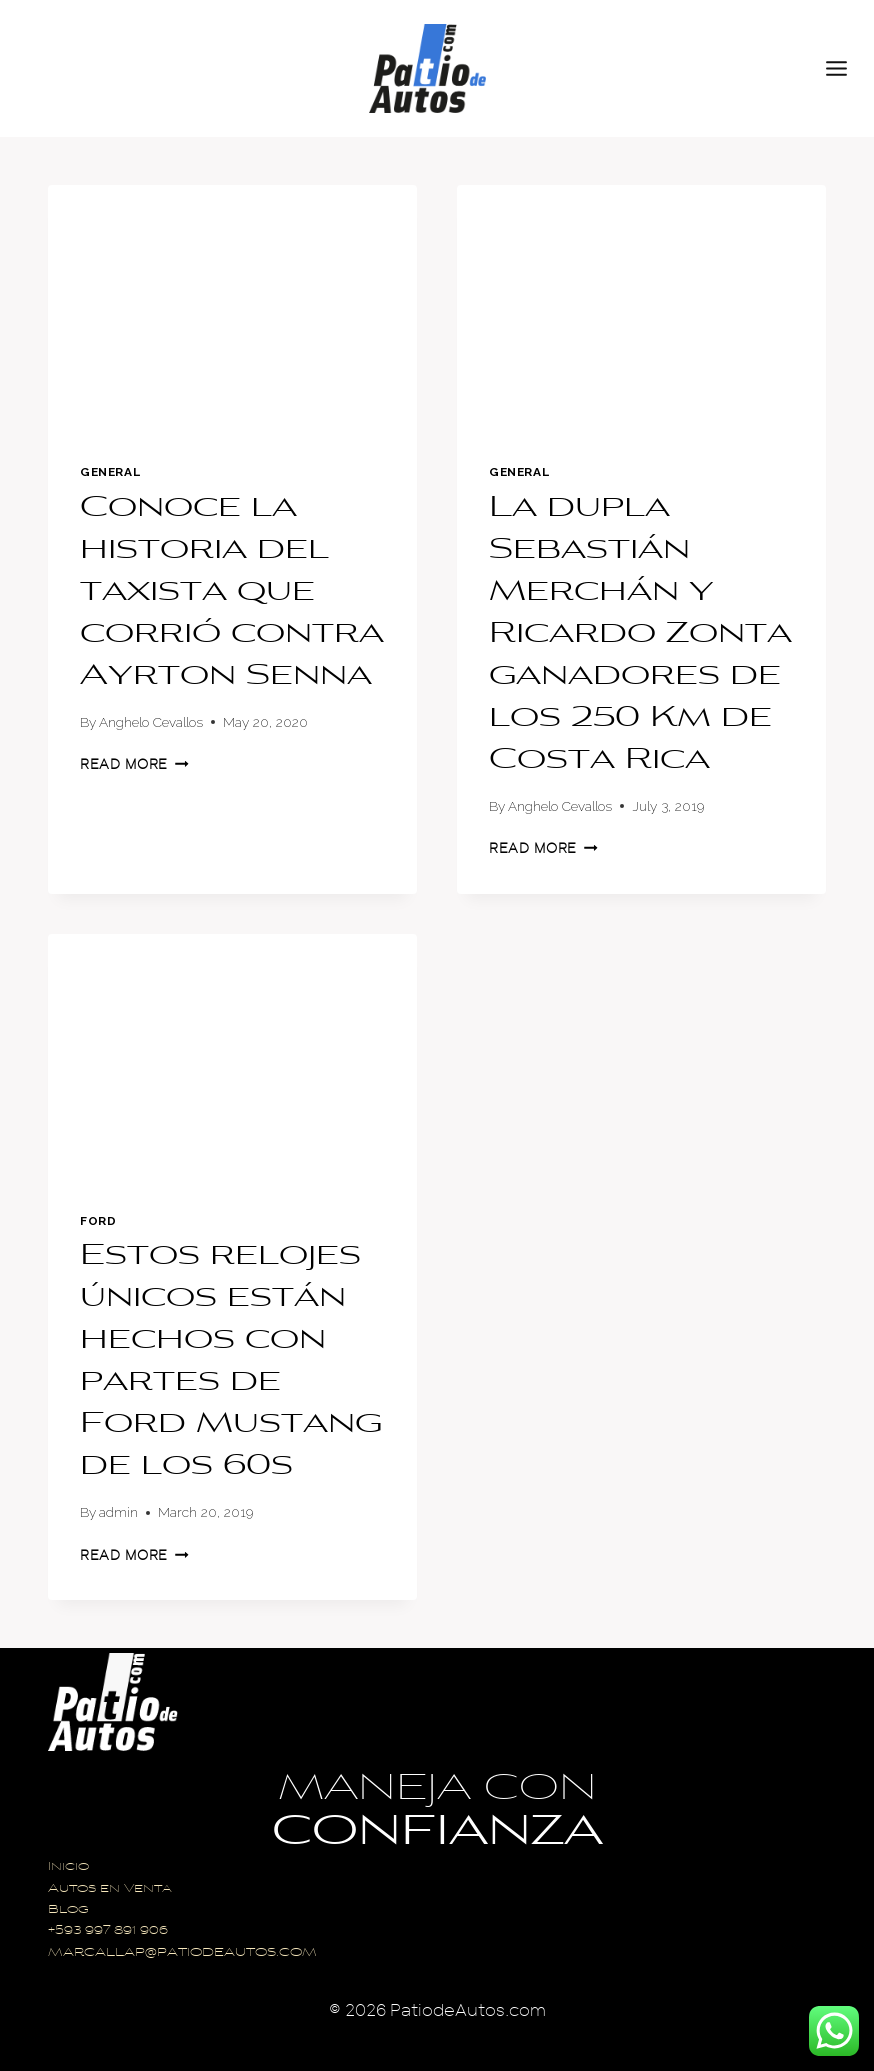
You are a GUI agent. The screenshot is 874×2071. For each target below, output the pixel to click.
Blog (68, 1910)
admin (118, 1512)
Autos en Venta (110, 1889)
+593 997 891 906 (108, 1931)
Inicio (68, 1867)
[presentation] (232, 308)
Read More (134, 764)
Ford (98, 1221)
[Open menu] (845, 68)
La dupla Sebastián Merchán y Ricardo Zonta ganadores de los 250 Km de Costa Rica (640, 635)
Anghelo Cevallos (151, 722)
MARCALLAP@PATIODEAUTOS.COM (182, 1953)
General (110, 472)
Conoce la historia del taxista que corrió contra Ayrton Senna (232, 593)
